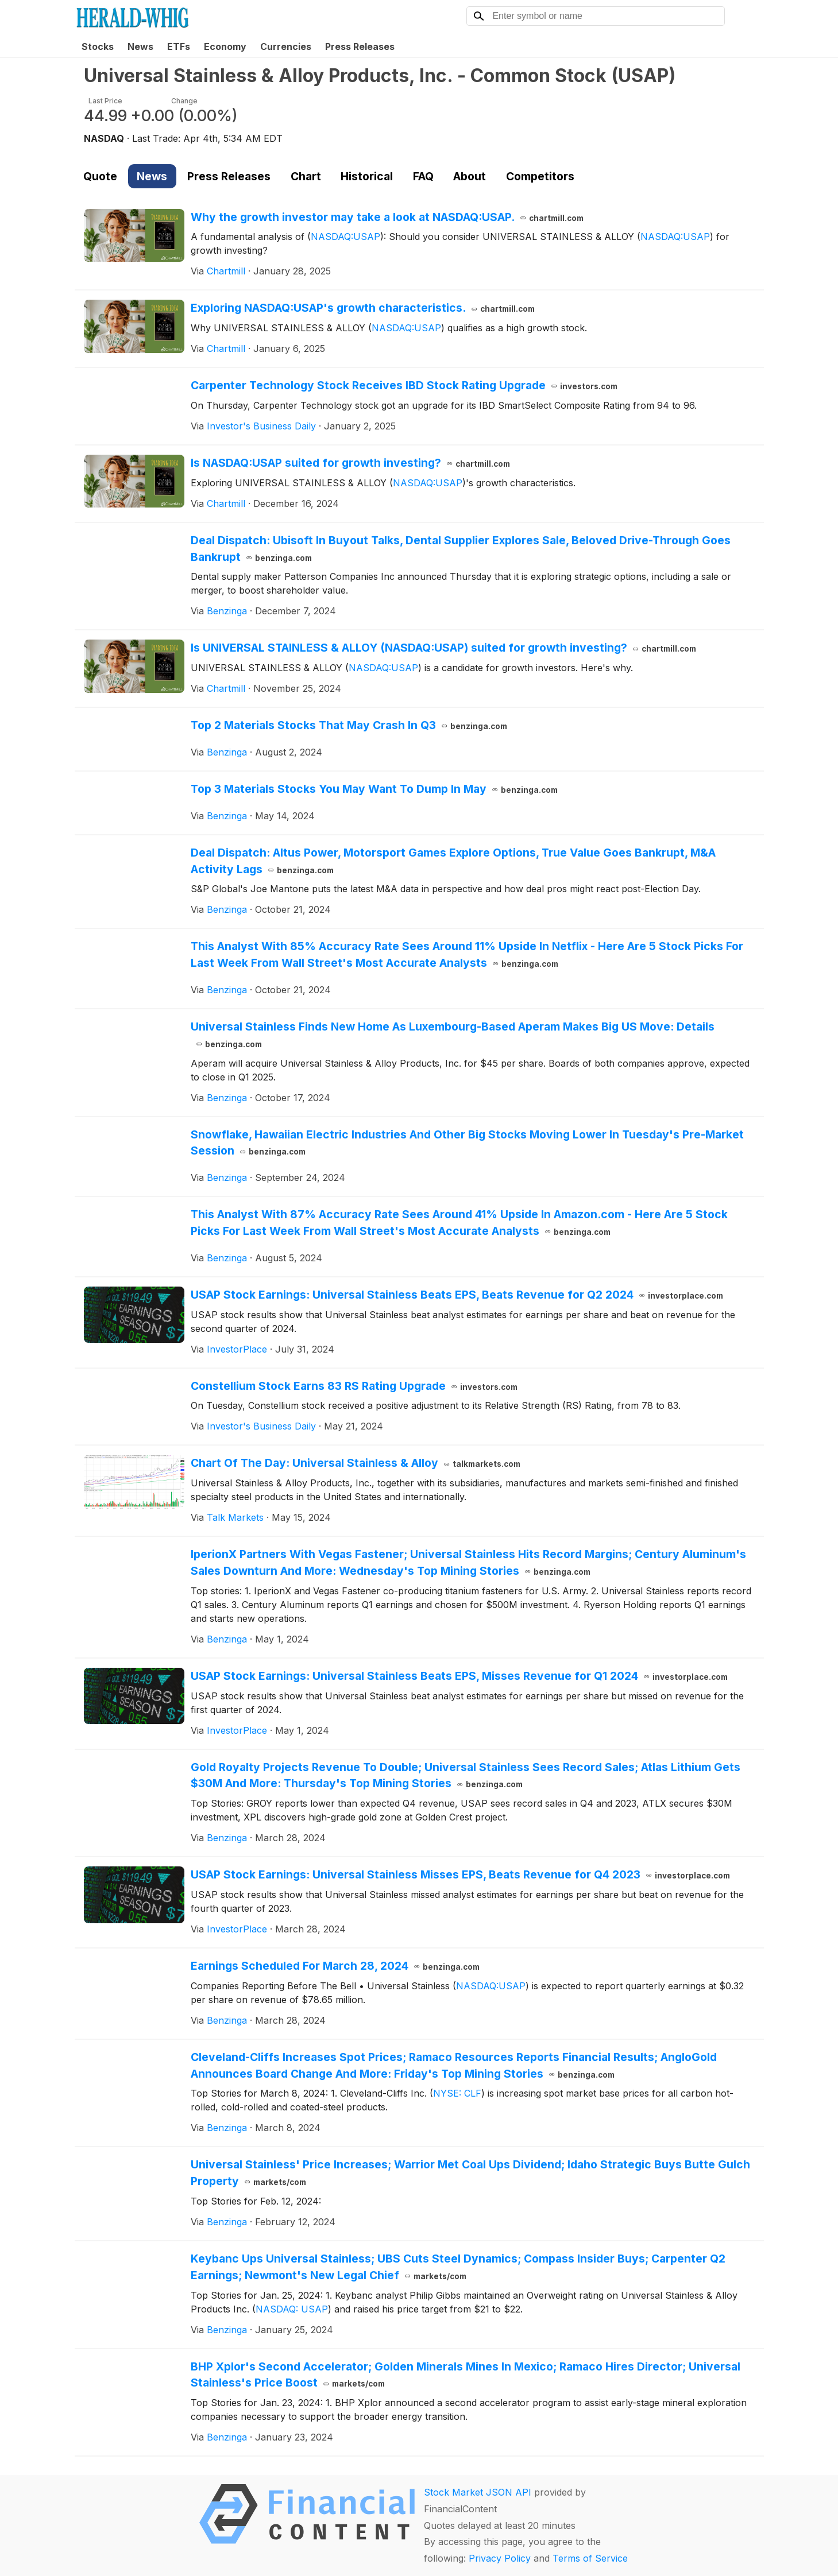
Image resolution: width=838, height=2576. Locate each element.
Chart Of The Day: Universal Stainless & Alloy (356, 1463)
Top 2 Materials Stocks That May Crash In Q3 (349, 725)
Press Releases (360, 46)
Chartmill (226, 271)
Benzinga (227, 611)
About (469, 176)
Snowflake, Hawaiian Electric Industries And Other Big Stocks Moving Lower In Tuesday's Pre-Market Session (467, 1143)
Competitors (540, 176)
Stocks (98, 46)
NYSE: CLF (457, 2093)
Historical (367, 176)
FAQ (423, 176)
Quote (100, 176)
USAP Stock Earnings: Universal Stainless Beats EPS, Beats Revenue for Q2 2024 (457, 1294)
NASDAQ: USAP (292, 2309)
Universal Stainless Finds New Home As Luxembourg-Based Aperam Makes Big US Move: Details (453, 1035)
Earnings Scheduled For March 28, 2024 (335, 1966)
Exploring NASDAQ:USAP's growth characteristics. (363, 308)
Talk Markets (235, 1517)
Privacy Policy (500, 2558)
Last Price (105, 100)
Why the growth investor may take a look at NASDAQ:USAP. (387, 217)
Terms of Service (590, 2558)
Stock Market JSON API (477, 2492)
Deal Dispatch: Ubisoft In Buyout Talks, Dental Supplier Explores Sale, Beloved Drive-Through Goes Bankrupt (461, 548)
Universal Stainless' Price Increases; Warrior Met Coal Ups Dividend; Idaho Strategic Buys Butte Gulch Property (470, 2172)
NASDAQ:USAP (345, 236)
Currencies (285, 46)
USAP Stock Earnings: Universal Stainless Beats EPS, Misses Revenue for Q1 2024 (459, 1676)
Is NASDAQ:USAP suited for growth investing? (351, 463)
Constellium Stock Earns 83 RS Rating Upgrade (354, 1386)
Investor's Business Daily (261, 426)
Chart (306, 176)
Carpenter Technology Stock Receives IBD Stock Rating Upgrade (404, 385)
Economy (225, 46)
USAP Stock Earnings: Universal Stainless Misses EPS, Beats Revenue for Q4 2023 (461, 1874)
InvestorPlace (237, 1349)
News (140, 46)
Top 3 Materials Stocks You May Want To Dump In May (374, 789)
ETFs (178, 46)
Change (184, 100)
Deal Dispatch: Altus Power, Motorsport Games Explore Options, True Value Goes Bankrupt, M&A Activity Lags (453, 861)
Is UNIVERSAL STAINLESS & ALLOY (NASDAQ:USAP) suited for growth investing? (444, 647)
